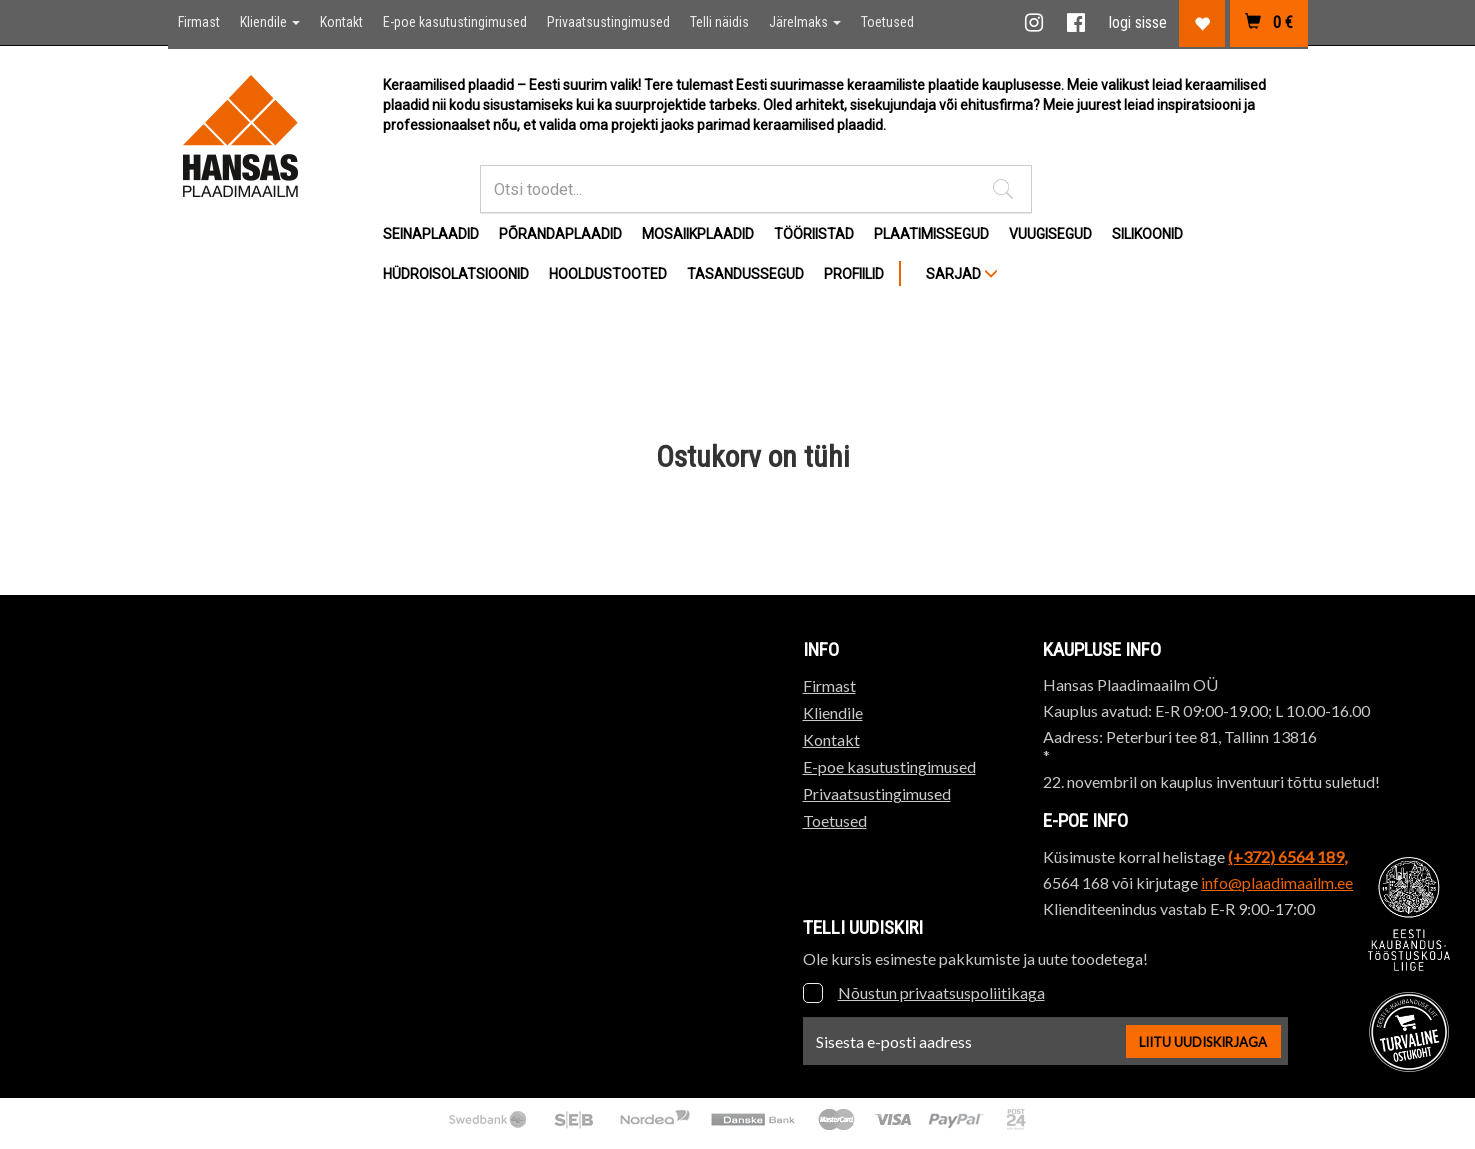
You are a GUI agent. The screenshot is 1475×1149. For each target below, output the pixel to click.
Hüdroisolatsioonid (456, 274)
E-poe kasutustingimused (455, 22)
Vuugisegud (1050, 234)
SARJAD (962, 274)
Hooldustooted (608, 274)
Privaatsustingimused (608, 22)
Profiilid (854, 274)
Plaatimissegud (931, 234)
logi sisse (1138, 22)
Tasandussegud (745, 274)
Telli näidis (719, 22)
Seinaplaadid (431, 234)
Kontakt (341, 22)
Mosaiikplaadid (698, 234)
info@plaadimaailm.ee (1277, 882)
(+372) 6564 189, (1287, 856)
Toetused (887, 22)
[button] (1003, 189)
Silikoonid (1147, 234)
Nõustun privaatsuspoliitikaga (941, 992)
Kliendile (270, 22)
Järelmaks (805, 22)
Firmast (199, 22)
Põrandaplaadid (560, 234)
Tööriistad (814, 234)
